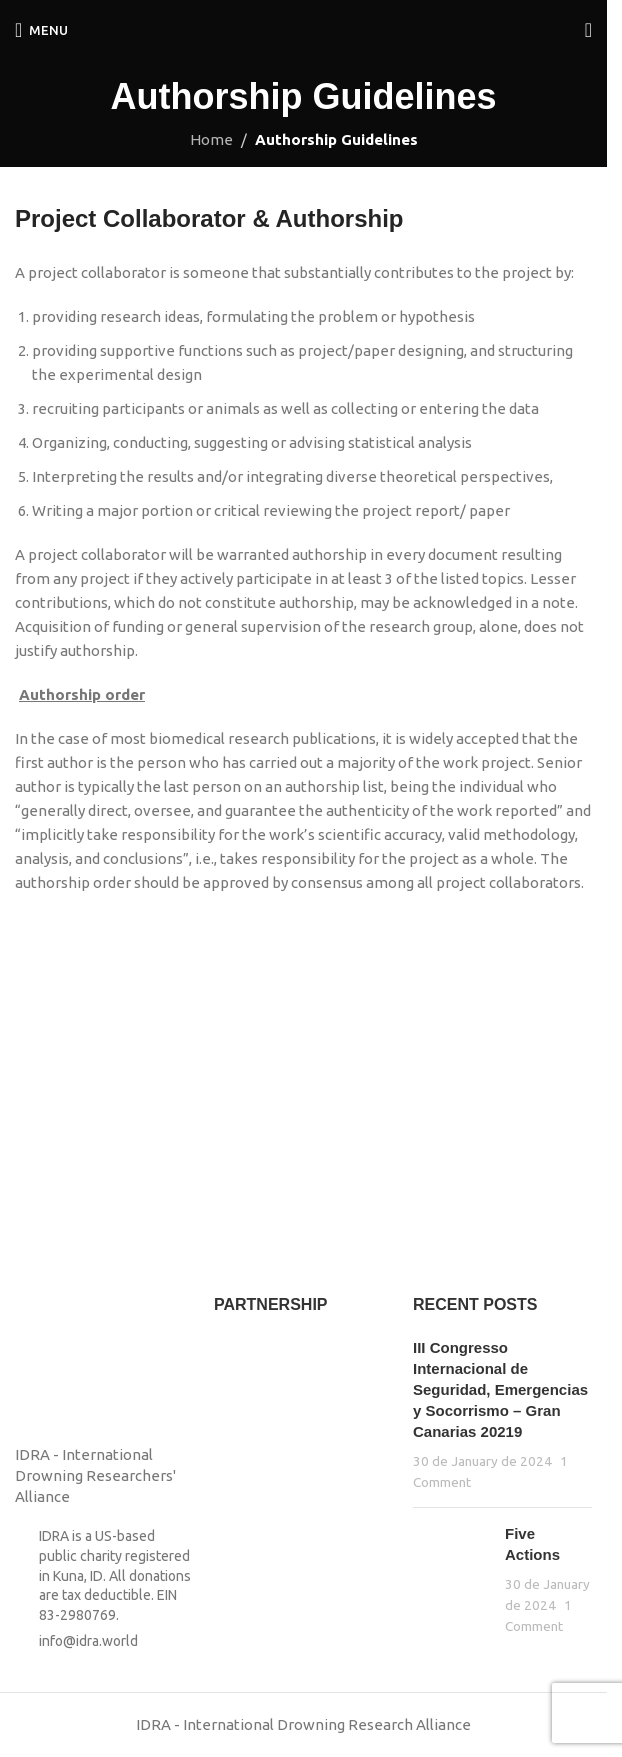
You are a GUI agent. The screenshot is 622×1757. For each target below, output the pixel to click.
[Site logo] (303, 28)
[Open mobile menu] (41, 30)
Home (211, 139)
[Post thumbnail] (451, 1579)
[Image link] (65, 1357)
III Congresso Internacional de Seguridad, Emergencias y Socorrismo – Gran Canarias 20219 (500, 1389)
